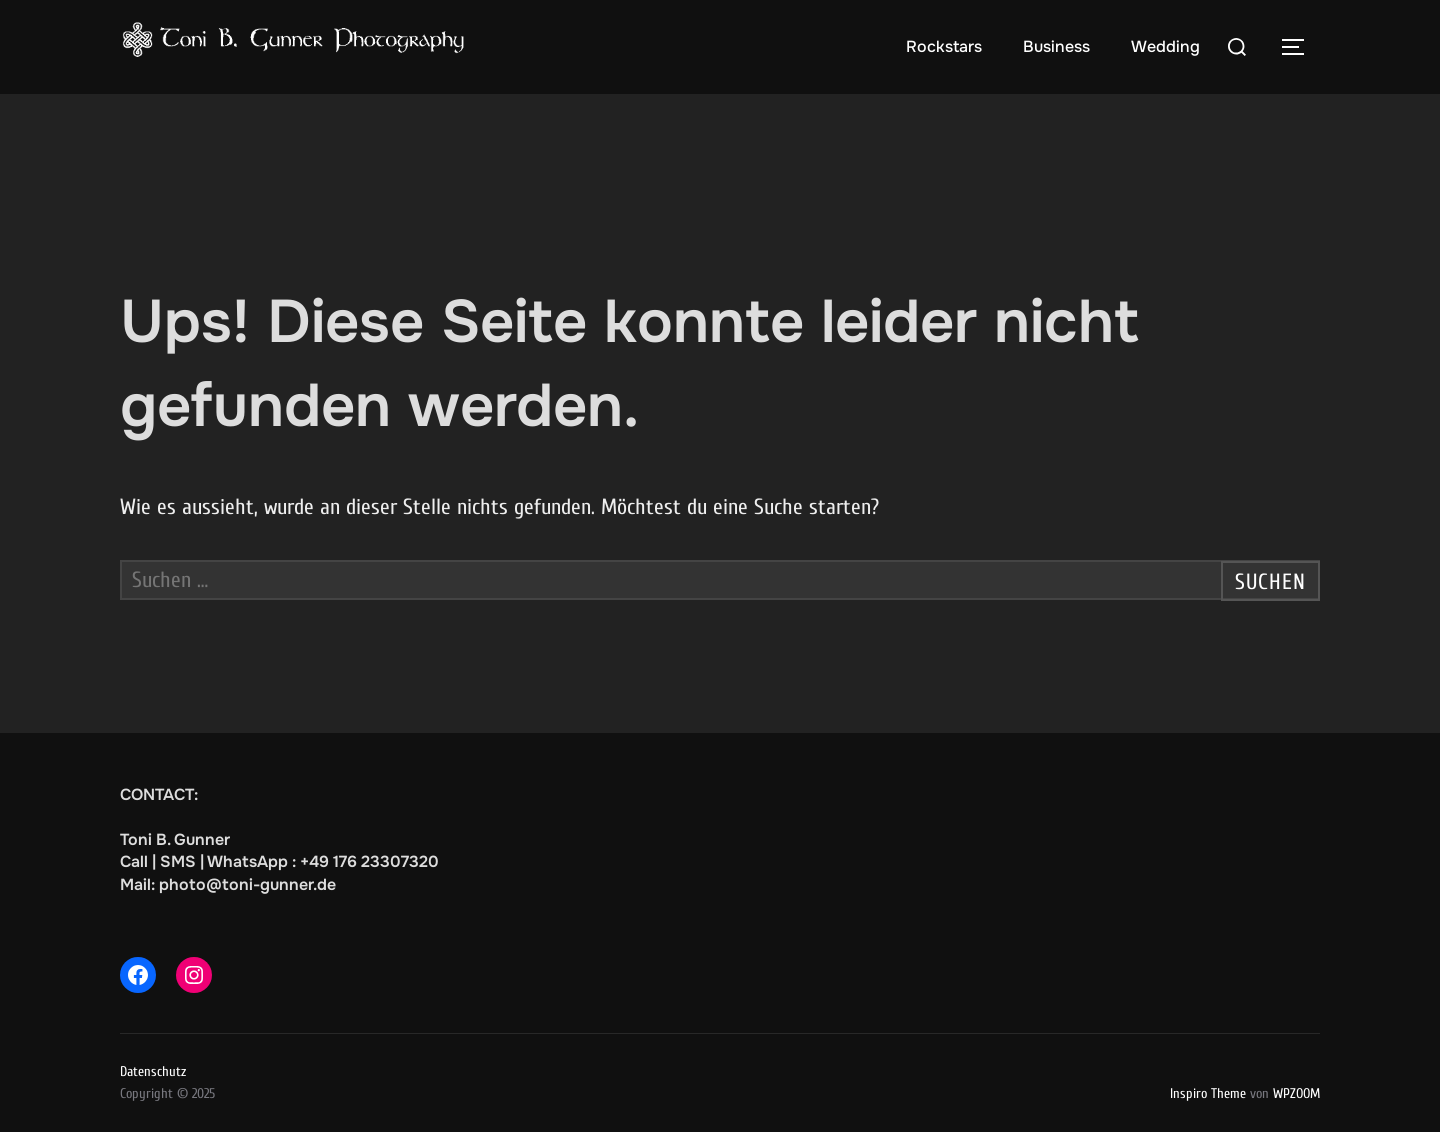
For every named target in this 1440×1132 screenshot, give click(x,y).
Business (1056, 46)
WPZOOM (1296, 1093)
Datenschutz (153, 1071)
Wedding (1165, 46)
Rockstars (944, 46)
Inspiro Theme (1208, 1093)
